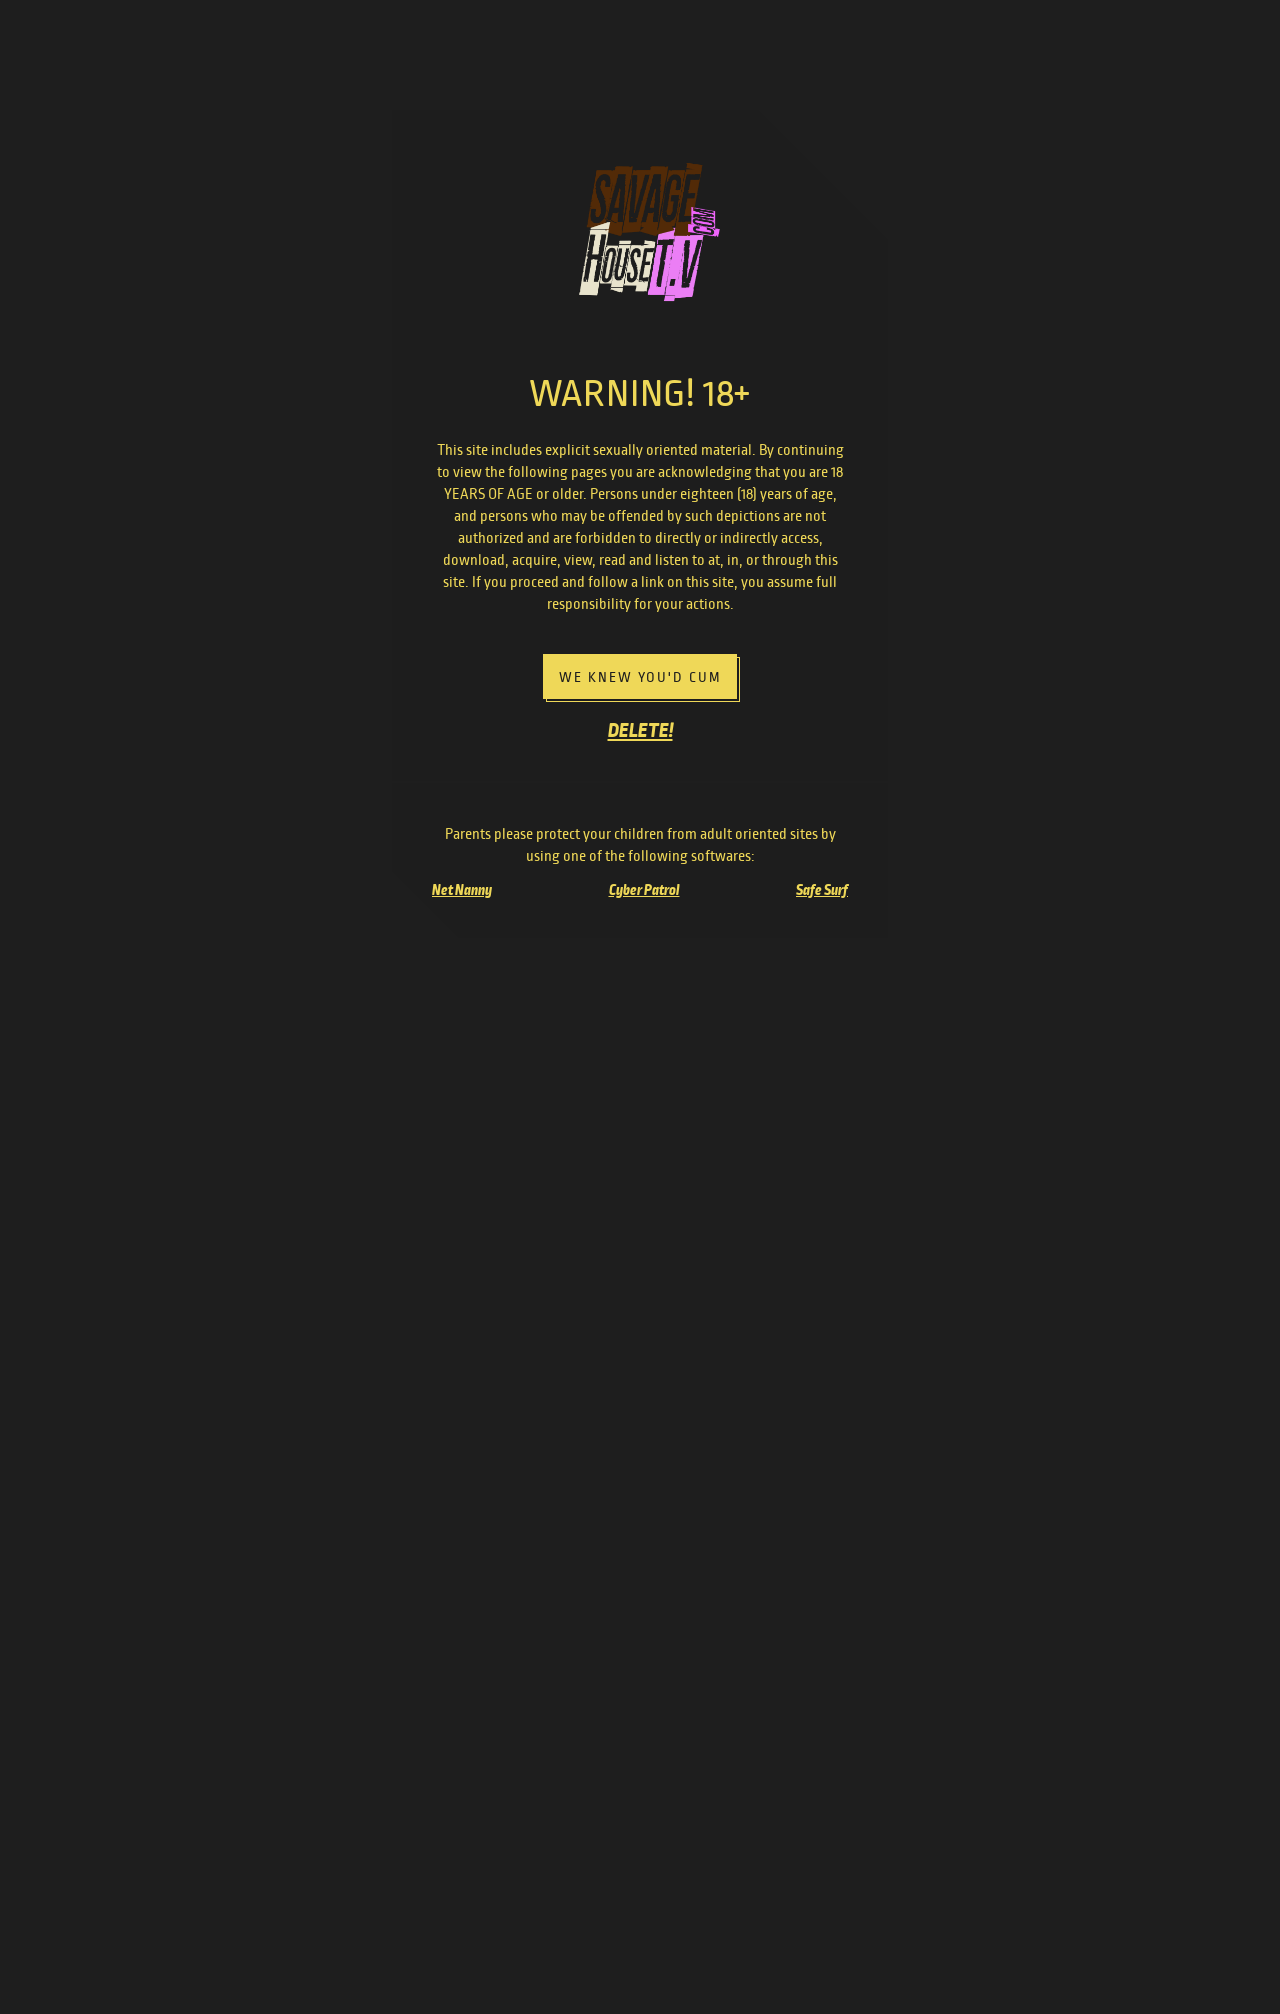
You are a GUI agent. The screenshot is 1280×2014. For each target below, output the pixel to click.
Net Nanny (462, 890)
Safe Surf (822, 890)
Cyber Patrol (644, 890)
